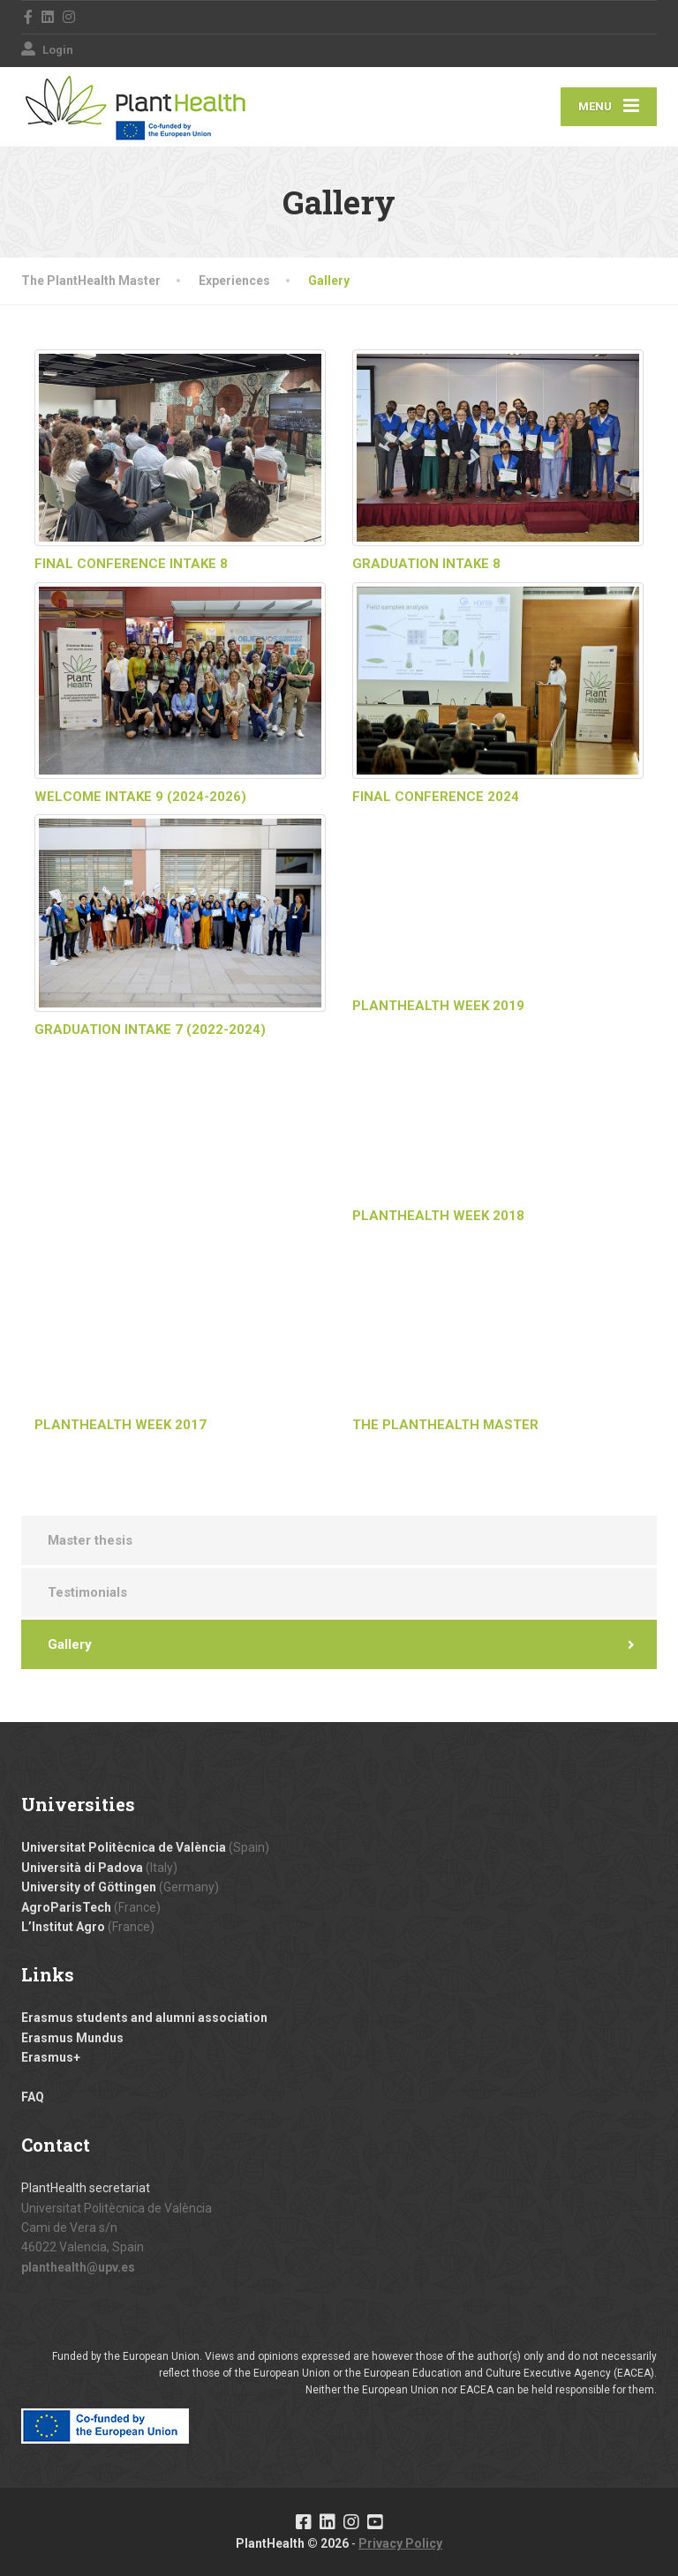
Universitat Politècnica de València (123, 1847)
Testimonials (87, 1592)
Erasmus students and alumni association (144, 2018)
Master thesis (90, 1540)
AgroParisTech (66, 1907)
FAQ (32, 2097)
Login (47, 49)
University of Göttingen (88, 1887)
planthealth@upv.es (78, 2267)
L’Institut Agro (63, 1927)
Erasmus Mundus (72, 2038)
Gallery (70, 1644)
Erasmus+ (50, 2057)
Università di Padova (82, 1868)
